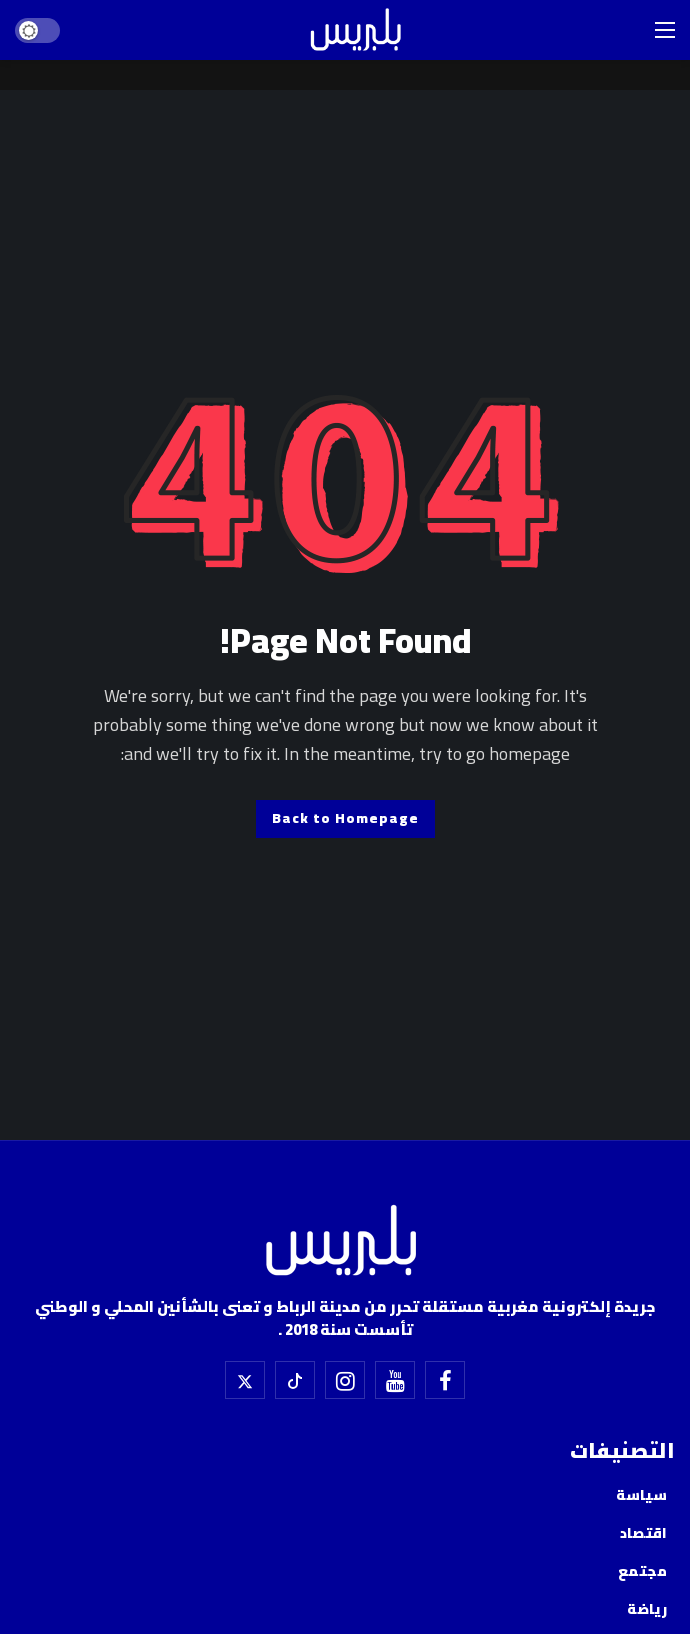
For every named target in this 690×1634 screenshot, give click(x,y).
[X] (245, 1380)
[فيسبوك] (445, 1380)
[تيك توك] (295, 1380)
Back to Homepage (345, 818)
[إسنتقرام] (345, 1380)
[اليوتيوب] (395, 1380)
